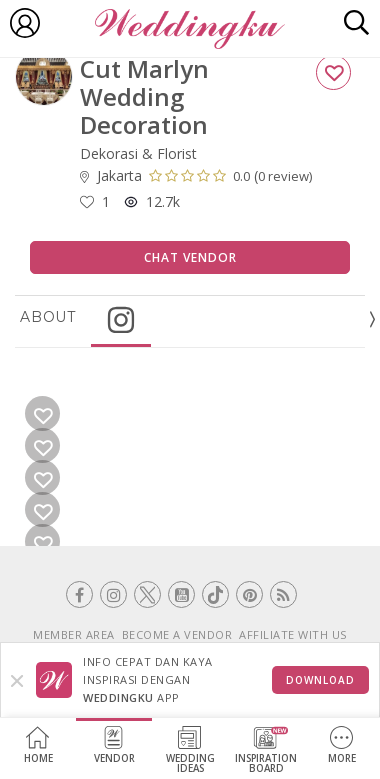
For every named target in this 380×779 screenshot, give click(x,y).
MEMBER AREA (74, 634)
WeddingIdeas (190, 750)
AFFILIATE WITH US (293, 634)
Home (38, 745)
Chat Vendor (190, 257)
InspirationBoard (266, 750)
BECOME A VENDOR (177, 634)
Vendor (114, 745)
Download (320, 680)
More (342, 745)
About (48, 317)
